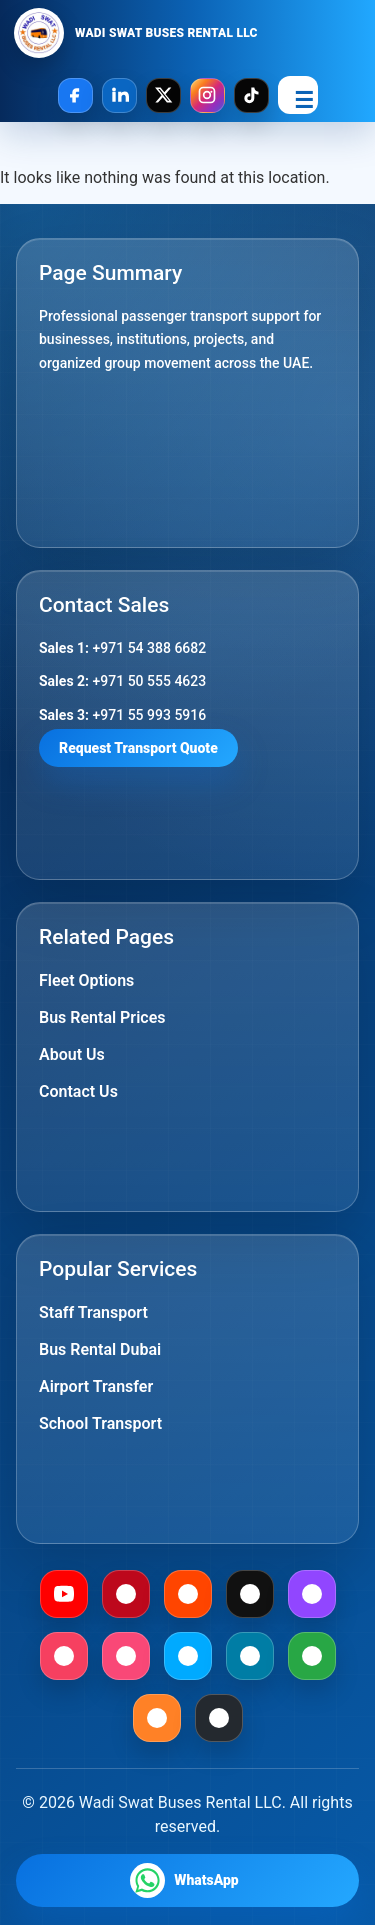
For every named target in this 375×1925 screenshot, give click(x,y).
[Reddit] (188, 1594)
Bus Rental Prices (102, 1017)
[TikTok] (251, 95)
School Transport (100, 1423)
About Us (72, 1054)
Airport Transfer (96, 1386)
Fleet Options (86, 980)
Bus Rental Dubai (100, 1349)
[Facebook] (75, 95)
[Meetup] (64, 1656)
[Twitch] (312, 1594)
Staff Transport (93, 1312)
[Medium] (250, 1594)
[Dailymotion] (188, 1656)
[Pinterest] (126, 1594)
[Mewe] (250, 1656)
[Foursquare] (126, 1656)
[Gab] (312, 1656)
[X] (163, 95)
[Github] (219, 1718)
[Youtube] (64, 1594)
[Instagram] (207, 95)
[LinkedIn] (119, 95)
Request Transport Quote (138, 748)
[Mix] (157, 1718)
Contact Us (78, 1091)
